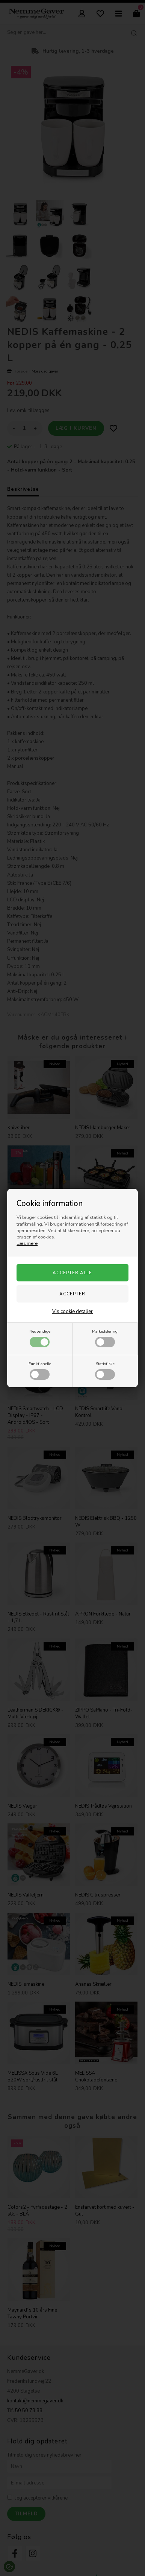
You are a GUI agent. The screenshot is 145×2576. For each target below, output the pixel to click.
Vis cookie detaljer (72, 1311)
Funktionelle (40, 1370)
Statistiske (105, 1370)
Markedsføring (105, 1337)
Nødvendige (39, 1337)
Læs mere (27, 1243)
